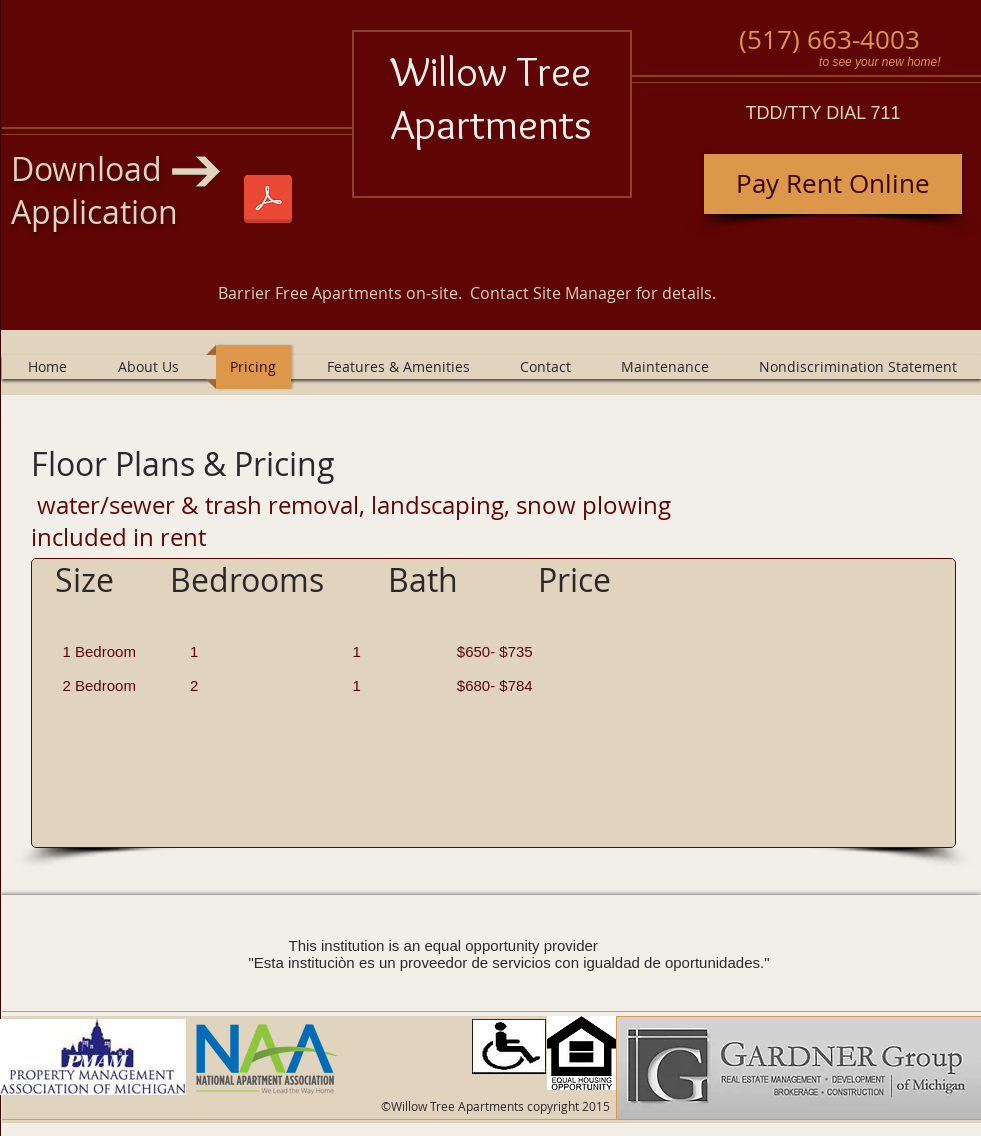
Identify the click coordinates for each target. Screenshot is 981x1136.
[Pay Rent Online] (833, 184)
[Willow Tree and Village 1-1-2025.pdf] (268, 201)
